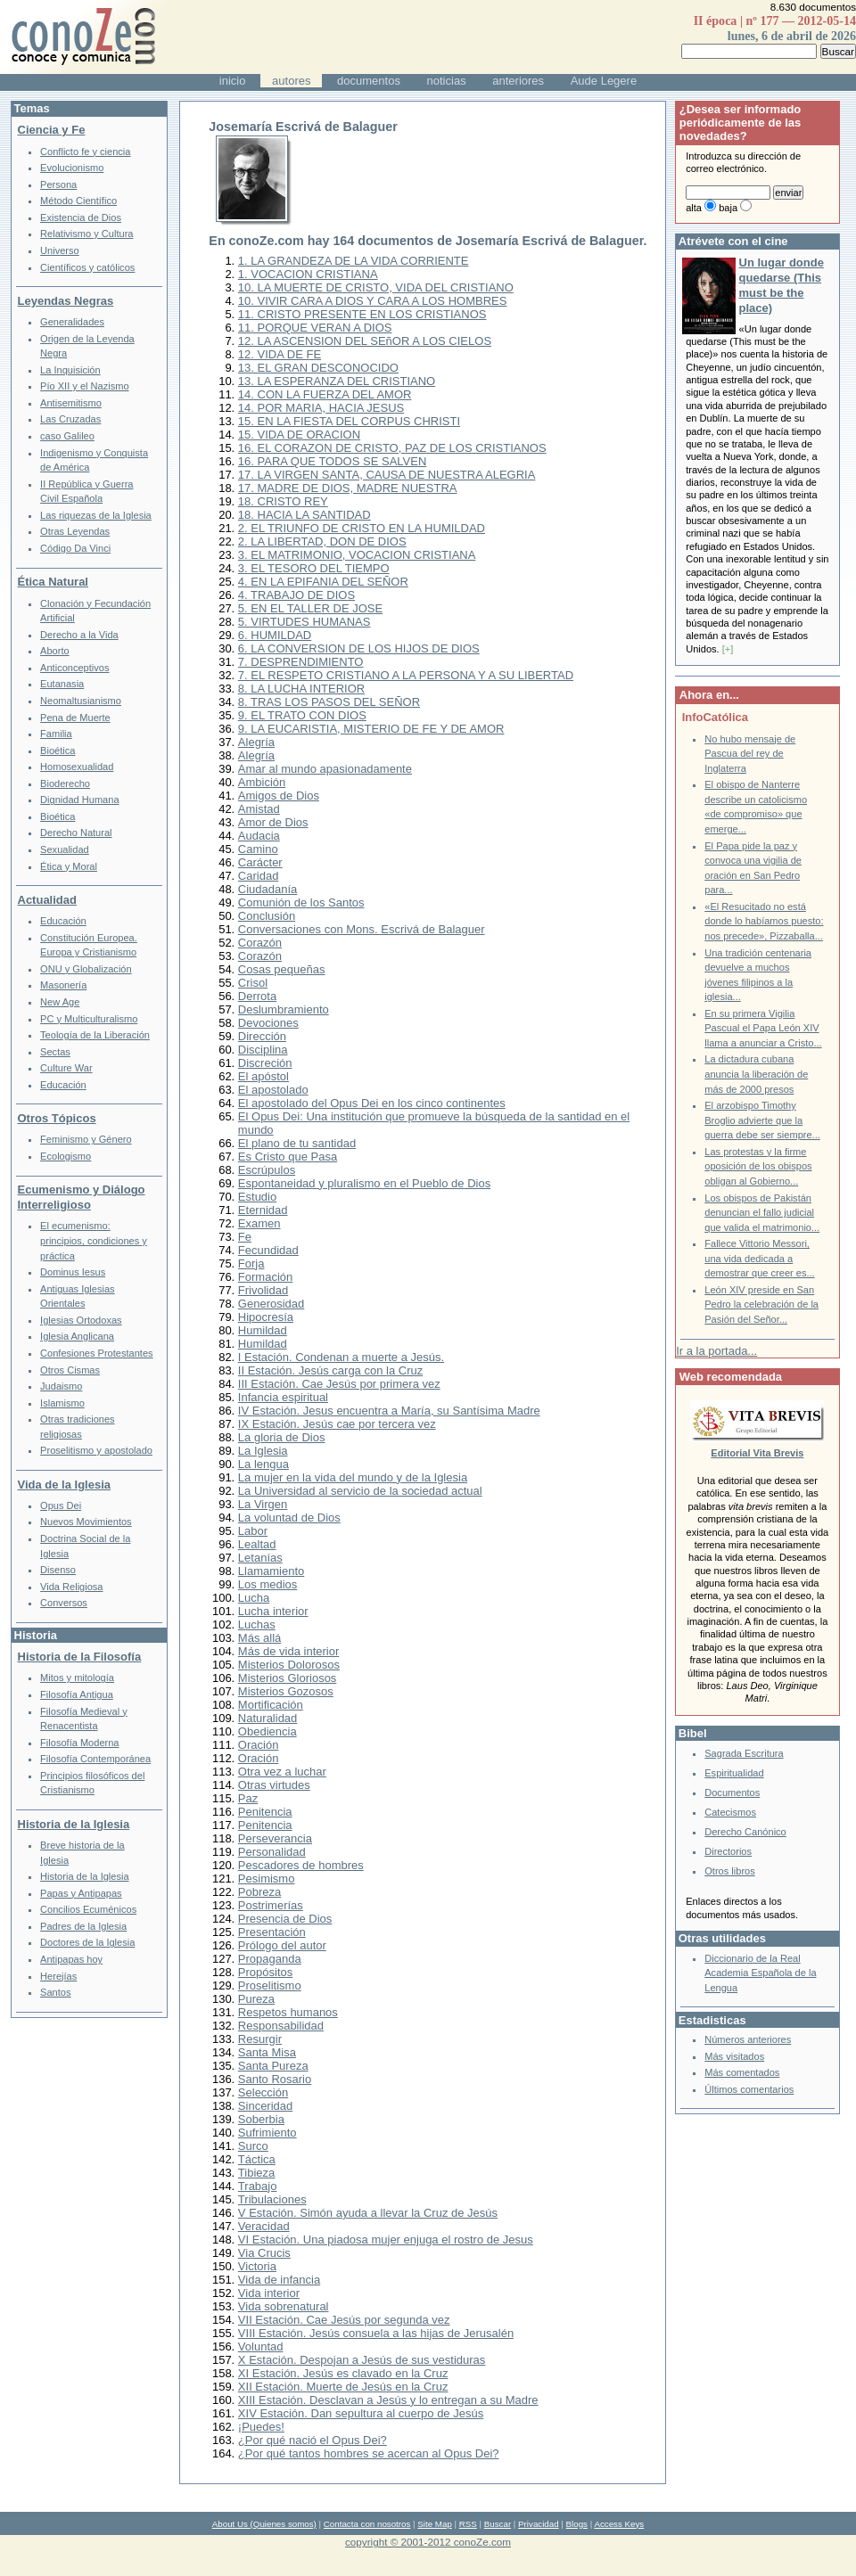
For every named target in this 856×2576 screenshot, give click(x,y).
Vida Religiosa (71, 1586)
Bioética (57, 750)
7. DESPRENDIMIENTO (301, 662)
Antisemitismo (71, 403)
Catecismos (730, 1812)
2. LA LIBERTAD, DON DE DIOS (322, 541)
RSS (468, 2524)
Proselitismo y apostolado (96, 1450)
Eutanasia (62, 683)
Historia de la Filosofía (80, 1656)
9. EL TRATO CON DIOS (302, 715)
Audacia (259, 835)
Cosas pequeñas (281, 969)
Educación (63, 920)
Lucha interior (273, 1611)
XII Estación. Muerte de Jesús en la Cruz (343, 2386)
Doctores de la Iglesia (87, 1942)
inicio (232, 80)
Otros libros (729, 1871)
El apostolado (273, 1089)
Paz (248, 1798)
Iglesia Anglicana (77, 1336)
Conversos (63, 1602)
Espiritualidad (733, 1773)
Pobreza (259, 1892)
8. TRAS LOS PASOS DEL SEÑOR (329, 702)
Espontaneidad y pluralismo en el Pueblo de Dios (364, 1183)
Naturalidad (268, 1718)
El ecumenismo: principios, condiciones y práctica (93, 1240)
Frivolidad (263, 1290)
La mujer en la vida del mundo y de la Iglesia (352, 1477)
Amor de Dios (273, 822)
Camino (258, 849)
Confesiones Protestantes (96, 1353)
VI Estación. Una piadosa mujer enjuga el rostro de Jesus (385, 2239)
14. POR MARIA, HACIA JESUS (321, 407)
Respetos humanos (288, 2012)
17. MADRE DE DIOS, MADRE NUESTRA (347, 488)
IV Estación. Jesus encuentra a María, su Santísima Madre (389, 1410)
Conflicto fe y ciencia (85, 151)
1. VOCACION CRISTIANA (308, 274)
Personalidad (272, 1851)
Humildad (262, 1330)
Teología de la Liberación (95, 1035)
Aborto (55, 650)
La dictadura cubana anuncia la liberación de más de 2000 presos (756, 1074)
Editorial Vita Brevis (757, 1453)
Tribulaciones (272, 2199)
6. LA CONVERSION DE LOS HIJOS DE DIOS (359, 648)
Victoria (257, 2266)
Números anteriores (747, 2039)
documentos (368, 80)
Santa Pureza (273, 2065)
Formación (265, 1277)
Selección (263, 2092)
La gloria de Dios (281, 1437)
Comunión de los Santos (301, 902)
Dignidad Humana (79, 799)
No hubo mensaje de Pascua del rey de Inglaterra (749, 754)
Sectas (55, 1051)
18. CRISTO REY (283, 501)
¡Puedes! (261, 2426)
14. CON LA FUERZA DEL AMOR (325, 394)
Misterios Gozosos (285, 1691)
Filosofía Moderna (79, 1742)
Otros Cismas (70, 1370)
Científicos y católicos (87, 267)
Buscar (497, 2524)
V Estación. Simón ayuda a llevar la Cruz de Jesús (368, 2212)
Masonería (63, 985)
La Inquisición (70, 370)
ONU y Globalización (86, 969)
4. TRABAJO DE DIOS (296, 595)
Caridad (258, 875)
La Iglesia (263, 1450)
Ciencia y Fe (52, 129)
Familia (56, 733)
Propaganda (269, 1958)
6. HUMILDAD (274, 635)
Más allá (259, 1638)
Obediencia (267, 1731)
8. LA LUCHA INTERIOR (301, 688)
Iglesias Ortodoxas (81, 1320)
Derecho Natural (75, 832)
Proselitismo (269, 1985)
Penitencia (265, 1811)
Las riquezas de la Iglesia (96, 515)
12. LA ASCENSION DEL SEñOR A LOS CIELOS (364, 341)
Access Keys (619, 2524)
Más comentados (741, 2072)
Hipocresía (265, 1317)
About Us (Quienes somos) (264, 2524)
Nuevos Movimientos (86, 1521)
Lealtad (257, 1544)
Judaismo (61, 1386)
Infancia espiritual (283, 1397)
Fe (244, 1236)
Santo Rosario (274, 2079)
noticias (446, 80)
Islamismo (62, 1403)
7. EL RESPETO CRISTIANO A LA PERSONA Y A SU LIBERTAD (405, 675)
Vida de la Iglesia (64, 1484)
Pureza (256, 1999)
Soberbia (261, 2119)
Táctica (257, 2159)
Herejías (58, 1976)
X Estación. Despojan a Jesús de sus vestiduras (361, 2360)
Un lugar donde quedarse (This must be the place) (781, 285)
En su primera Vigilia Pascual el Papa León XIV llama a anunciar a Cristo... (762, 1028)
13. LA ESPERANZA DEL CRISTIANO (336, 381)
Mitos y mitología (77, 1677)
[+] (728, 649)
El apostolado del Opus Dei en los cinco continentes (372, 1103)
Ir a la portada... (716, 1351)
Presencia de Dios (285, 1918)
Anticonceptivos (74, 667)
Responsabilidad (281, 2025)
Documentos (732, 1792)
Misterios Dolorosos (289, 1664)
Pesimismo (266, 1878)
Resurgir (260, 2039)
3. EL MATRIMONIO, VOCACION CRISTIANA (357, 555)
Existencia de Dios (80, 217)
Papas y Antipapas (81, 1893)
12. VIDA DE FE (279, 354)
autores (291, 80)
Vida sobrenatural (283, 2306)
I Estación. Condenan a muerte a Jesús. (341, 1357)
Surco (253, 2146)
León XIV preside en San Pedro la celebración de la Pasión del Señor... (761, 1304)
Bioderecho (65, 783)
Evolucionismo (71, 167)
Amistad (259, 809)
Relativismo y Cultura (86, 233)
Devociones (268, 1023)
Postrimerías (270, 1905)
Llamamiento (271, 1571)
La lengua (263, 1464)
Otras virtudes (274, 1785)
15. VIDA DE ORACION (299, 434)
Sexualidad (64, 849)
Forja (251, 1263)
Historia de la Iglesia (74, 1824)
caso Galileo (67, 436)
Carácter (260, 862)
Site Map (434, 2524)
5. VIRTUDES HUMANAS (304, 621)
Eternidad (263, 1210)
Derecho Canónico (745, 1831)
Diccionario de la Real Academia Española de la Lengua (760, 1973)
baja (728, 207)
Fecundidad (268, 1250)
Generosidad (271, 1303)
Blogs (577, 2524)
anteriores (518, 80)
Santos (55, 1992)
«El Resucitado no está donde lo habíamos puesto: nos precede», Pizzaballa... (763, 921)
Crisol (253, 982)
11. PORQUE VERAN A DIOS (315, 327)
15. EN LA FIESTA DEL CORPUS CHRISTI (349, 421)
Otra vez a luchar (282, 1771)
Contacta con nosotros (367, 2524)
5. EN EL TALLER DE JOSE (310, 608)
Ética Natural (53, 581)
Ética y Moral (68, 866)
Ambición (261, 782)
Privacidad (538, 2524)
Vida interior (269, 2293)
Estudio (257, 1196)
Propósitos (265, 1972)
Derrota (257, 996)
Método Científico (78, 200)
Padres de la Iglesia (83, 1926)
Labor (253, 1531)
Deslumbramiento (283, 1009)
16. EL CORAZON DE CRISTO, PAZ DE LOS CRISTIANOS (392, 448)
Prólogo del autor (282, 1945)
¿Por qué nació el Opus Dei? (312, 2440)
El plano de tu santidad (297, 1143)
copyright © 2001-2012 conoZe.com (428, 2541)
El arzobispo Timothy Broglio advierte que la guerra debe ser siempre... (762, 1120)
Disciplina (263, 1049)
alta (694, 207)
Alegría (256, 742)
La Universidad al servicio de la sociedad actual (360, 1490)
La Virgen (262, 1504)
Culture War (66, 1067)
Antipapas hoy (71, 1959)
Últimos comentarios (749, 2089)
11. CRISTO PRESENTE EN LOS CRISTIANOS (362, 314)
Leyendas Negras (66, 301)
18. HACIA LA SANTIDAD (304, 514)
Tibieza (256, 2172)
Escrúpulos (266, 1170)
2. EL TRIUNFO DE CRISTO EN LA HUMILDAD (361, 528)
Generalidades (72, 321)
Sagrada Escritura (743, 1753)
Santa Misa (267, 2052)
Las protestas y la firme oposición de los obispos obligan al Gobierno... (757, 1166)
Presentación (272, 1932)
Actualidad (47, 900)
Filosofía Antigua (76, 1694)
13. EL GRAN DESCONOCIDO (318, 367)
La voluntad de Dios (289, 1517)
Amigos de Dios (278, 795)
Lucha (253, 1597)
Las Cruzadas (70, 419)
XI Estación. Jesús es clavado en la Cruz (343, 2373)
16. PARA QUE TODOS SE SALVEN (332, 461)
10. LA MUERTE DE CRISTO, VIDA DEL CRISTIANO (376, 287)
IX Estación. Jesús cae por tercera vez (337, 1424)
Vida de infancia (279, 2279)
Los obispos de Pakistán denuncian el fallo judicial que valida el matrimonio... (761, 1213)
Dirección (262, 1036)
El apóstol (263, 1076)
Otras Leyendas (75, 531)
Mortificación (270, 1704)
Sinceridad (265, 2105)
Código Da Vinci (75, 548)
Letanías (260, 1557)
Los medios (267, 1584)
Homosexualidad (76, 766)
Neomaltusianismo (80, 700)
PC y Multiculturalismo (88, 1018)
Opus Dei (60, 1505)
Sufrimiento (267, 2132)
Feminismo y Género (86, 1139)
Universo (59, 250)
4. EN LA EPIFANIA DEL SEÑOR (323, 581)
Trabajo (257, 2186)
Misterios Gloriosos (287, 1678)
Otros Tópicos (57, 1118)
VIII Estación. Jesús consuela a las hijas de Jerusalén (376, 2333)
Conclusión (266, 916)
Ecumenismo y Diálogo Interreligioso (81, 1197)
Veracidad (264, 2226)
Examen (259, 1223)
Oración (258, 1745)
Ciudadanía (268, 889)
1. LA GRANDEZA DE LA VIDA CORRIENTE (353, 260)
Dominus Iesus (72, 1272)
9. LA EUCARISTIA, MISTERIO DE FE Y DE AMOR (371, 728)
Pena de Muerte (75, 717)
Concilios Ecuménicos (88, 1909)
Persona (58, 184)
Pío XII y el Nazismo (84, 386)
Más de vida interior (288, 1651)
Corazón (260, 942)
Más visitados (734, 2056)
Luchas (257, 1624)
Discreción (265, 1063)
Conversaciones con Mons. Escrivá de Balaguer (361, 929)
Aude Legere (604, 80)
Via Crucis (264, 2253)
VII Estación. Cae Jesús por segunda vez (344, 2319)
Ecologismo (65, 1156)
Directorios (728, 1851)
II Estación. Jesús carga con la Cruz (330, 1370)
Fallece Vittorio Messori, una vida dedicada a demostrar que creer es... (759, 1258)
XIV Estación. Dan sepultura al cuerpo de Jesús (360, 2413)
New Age (59, 1002)
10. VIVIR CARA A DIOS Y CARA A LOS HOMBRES (372, 301)
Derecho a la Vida (79, 634)
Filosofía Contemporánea (95, 1758)
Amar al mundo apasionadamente (325, 768)
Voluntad (261, 2346)
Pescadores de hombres (301, 1865)
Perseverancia (275, 1838)
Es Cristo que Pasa (287, 1156)
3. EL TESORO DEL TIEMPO (314, 568)
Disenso (58, 1569)
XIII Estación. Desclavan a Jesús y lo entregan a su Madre (388, 2400)
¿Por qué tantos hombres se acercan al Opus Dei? (368, 2453)
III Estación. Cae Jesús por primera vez (339, 1384)
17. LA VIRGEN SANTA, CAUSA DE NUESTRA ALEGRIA (387, 474)
